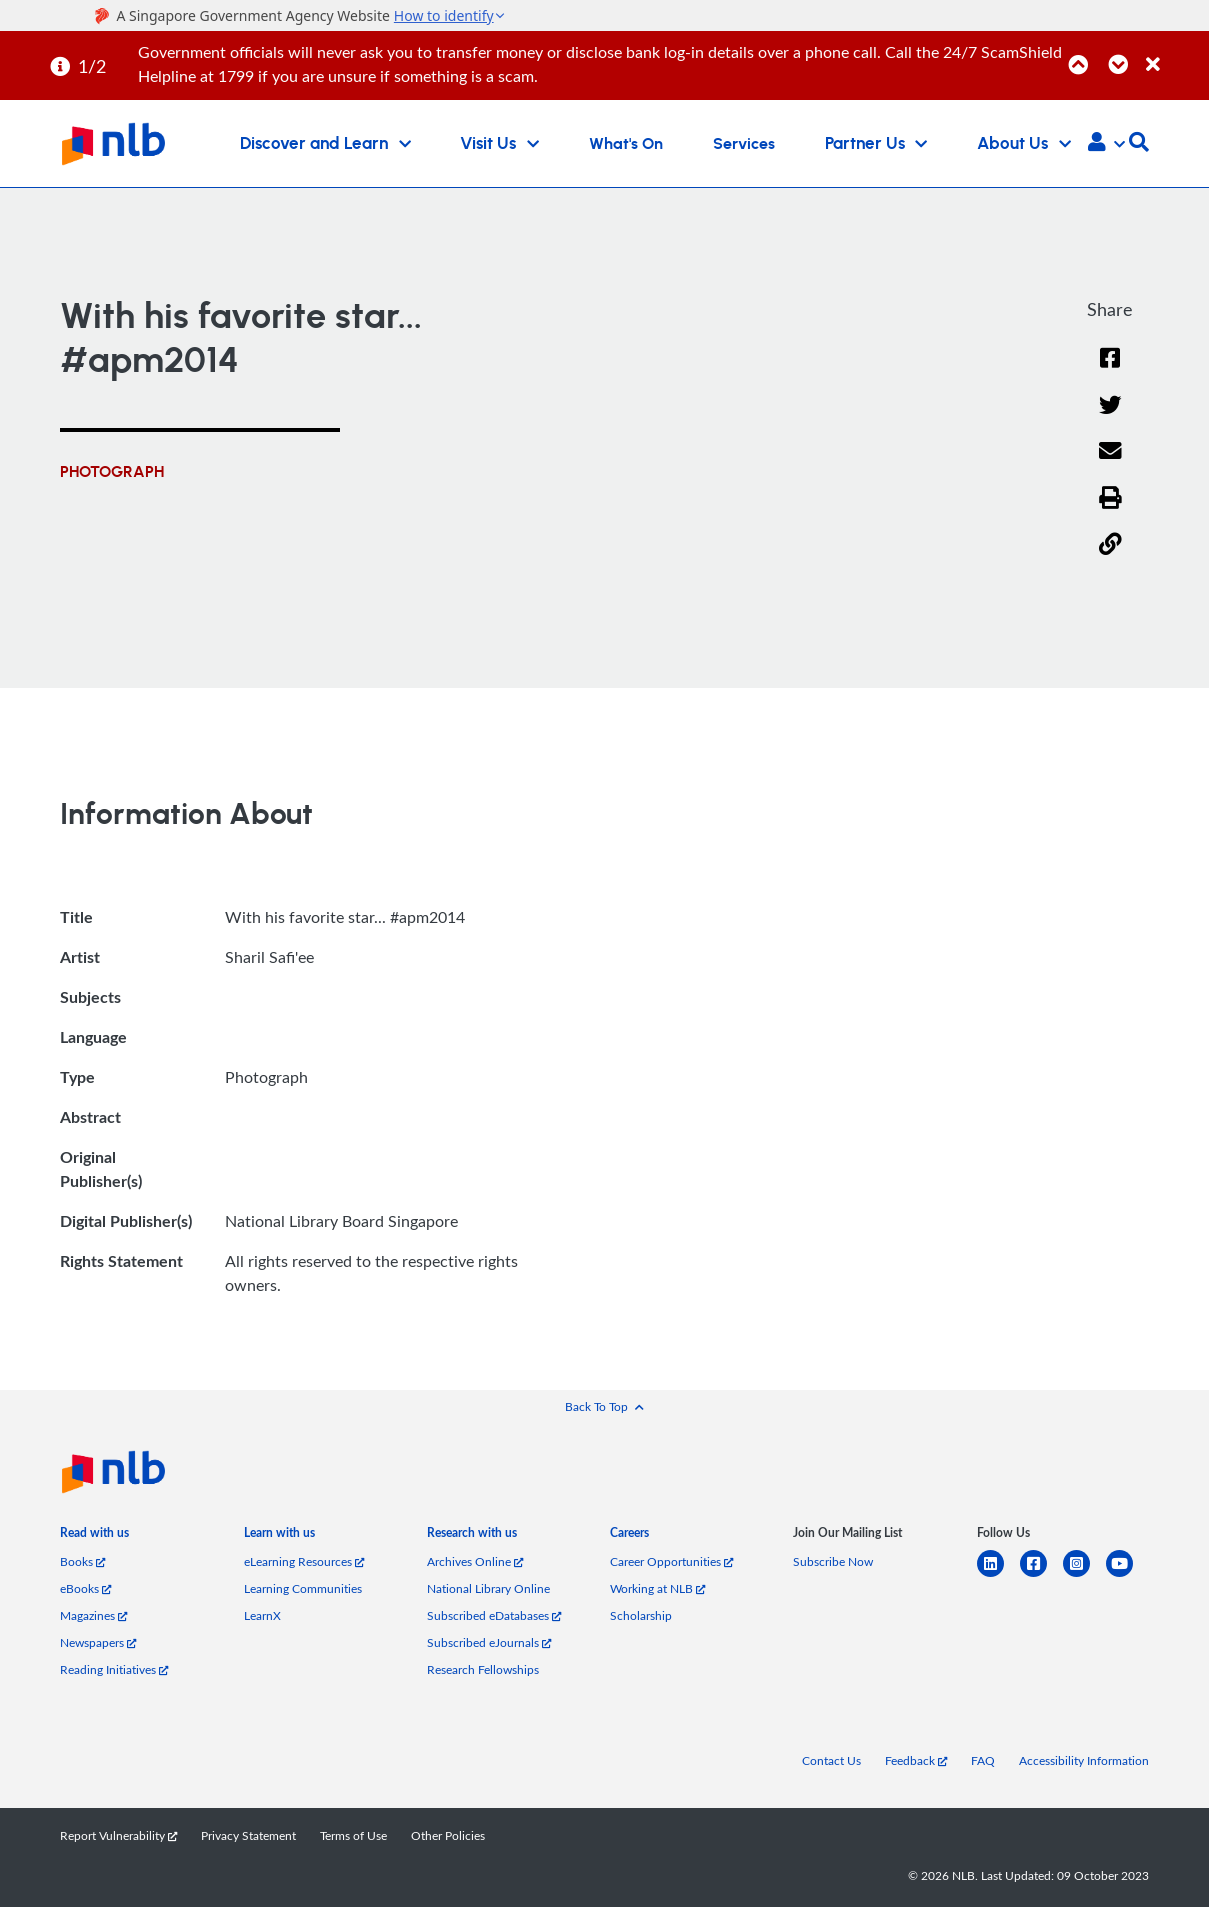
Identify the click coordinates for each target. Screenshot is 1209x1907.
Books (82, 1561)
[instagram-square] (1084, 1575)
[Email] (1110, 463)
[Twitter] (1110, 417)
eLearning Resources (304, 1561)
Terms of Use (353, 1835)
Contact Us (831, 1760)
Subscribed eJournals (489, 1642)
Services (744, 144)
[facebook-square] (1041, 1575)
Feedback (916, 1760)
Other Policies (448, 1835)
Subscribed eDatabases (494, 1615)
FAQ (983, 1760)
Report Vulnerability (118, 1835)
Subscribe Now (833, 1561)
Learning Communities (303, 1588)
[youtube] (1127, 1575)
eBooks (85, 1588)
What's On (626, 144)
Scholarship (641, 1615)
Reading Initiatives (114, 1669)
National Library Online (488, 1588)
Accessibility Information (1084, 1760)
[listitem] (94, 1536)
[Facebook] (1110, 370)
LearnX (262, 1615)
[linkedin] (998, 1575)
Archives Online (475, 1561)
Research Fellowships (483, 1669)
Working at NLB (657, 1588)
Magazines (93, 1615)
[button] (1106, 144)
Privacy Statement (248, 1835)
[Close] (1174, 53)
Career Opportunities (671, 1561)
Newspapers (98, 1642)
